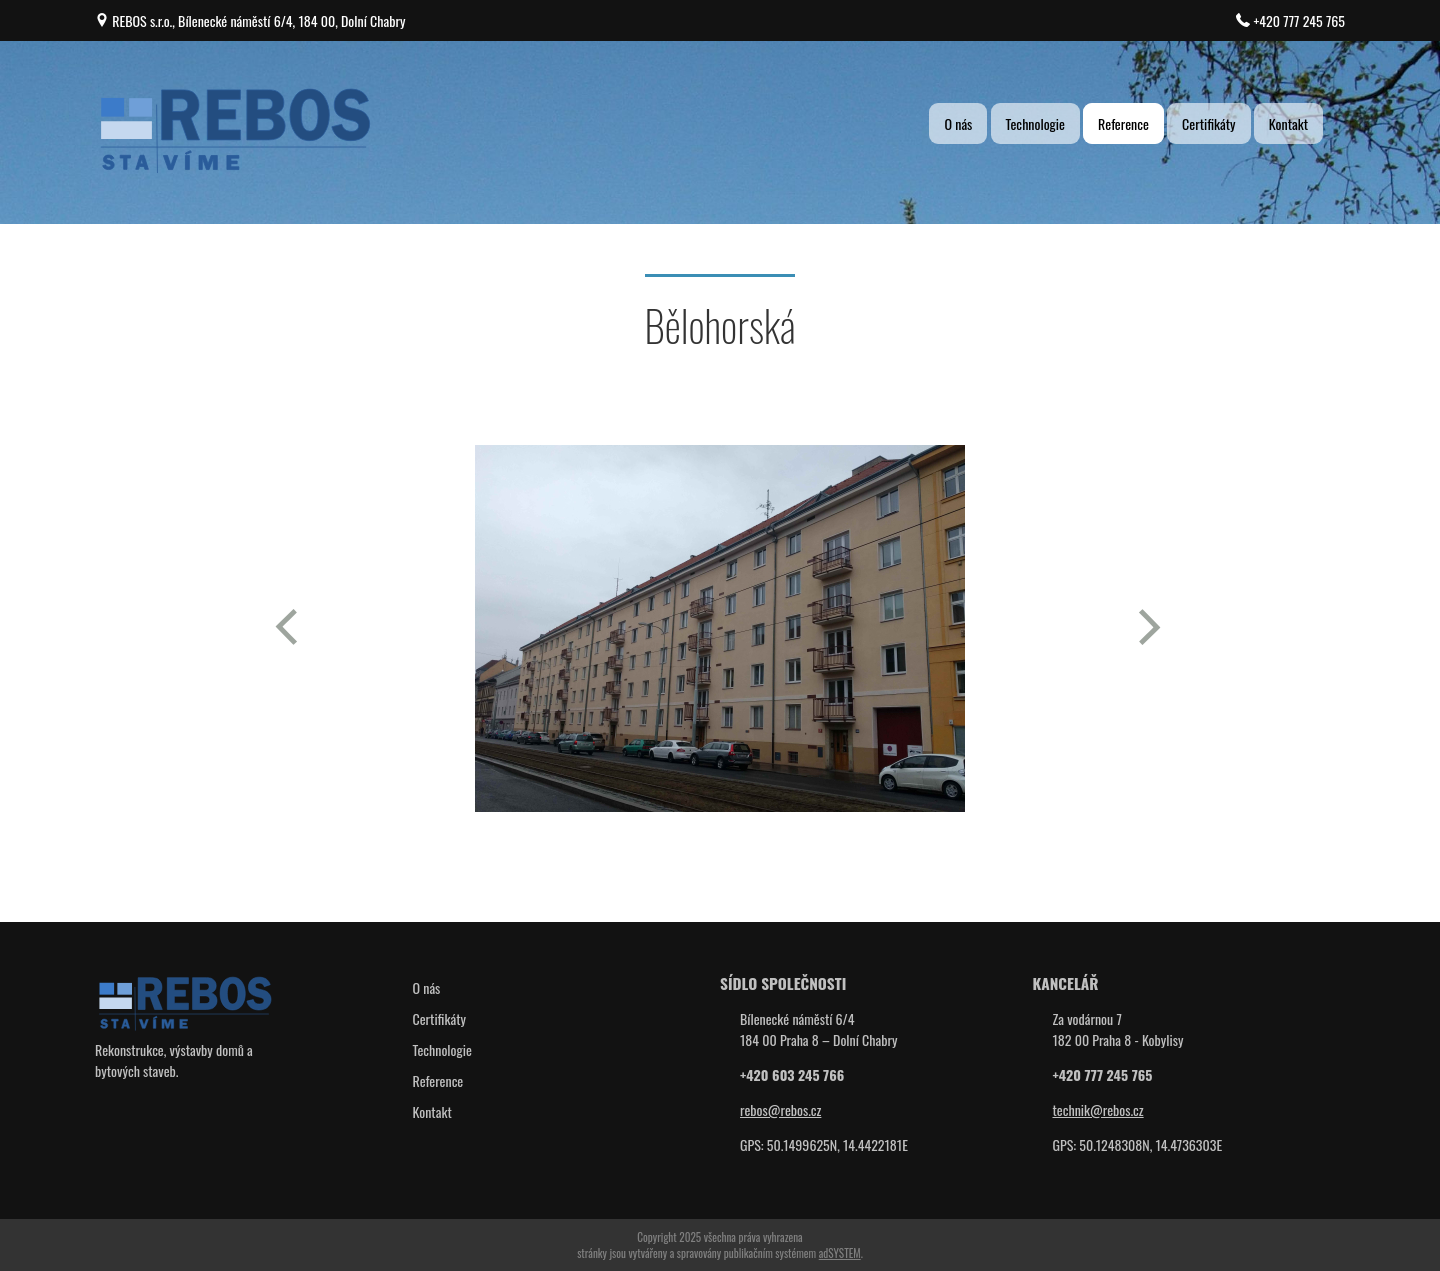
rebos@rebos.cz (780, 1109)
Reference (1123, 123)
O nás (958, 123)
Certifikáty (1209, 123)
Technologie (1035, 123)
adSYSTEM (840, 1253)
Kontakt (1288, 123)
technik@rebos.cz (1098, 1109)
